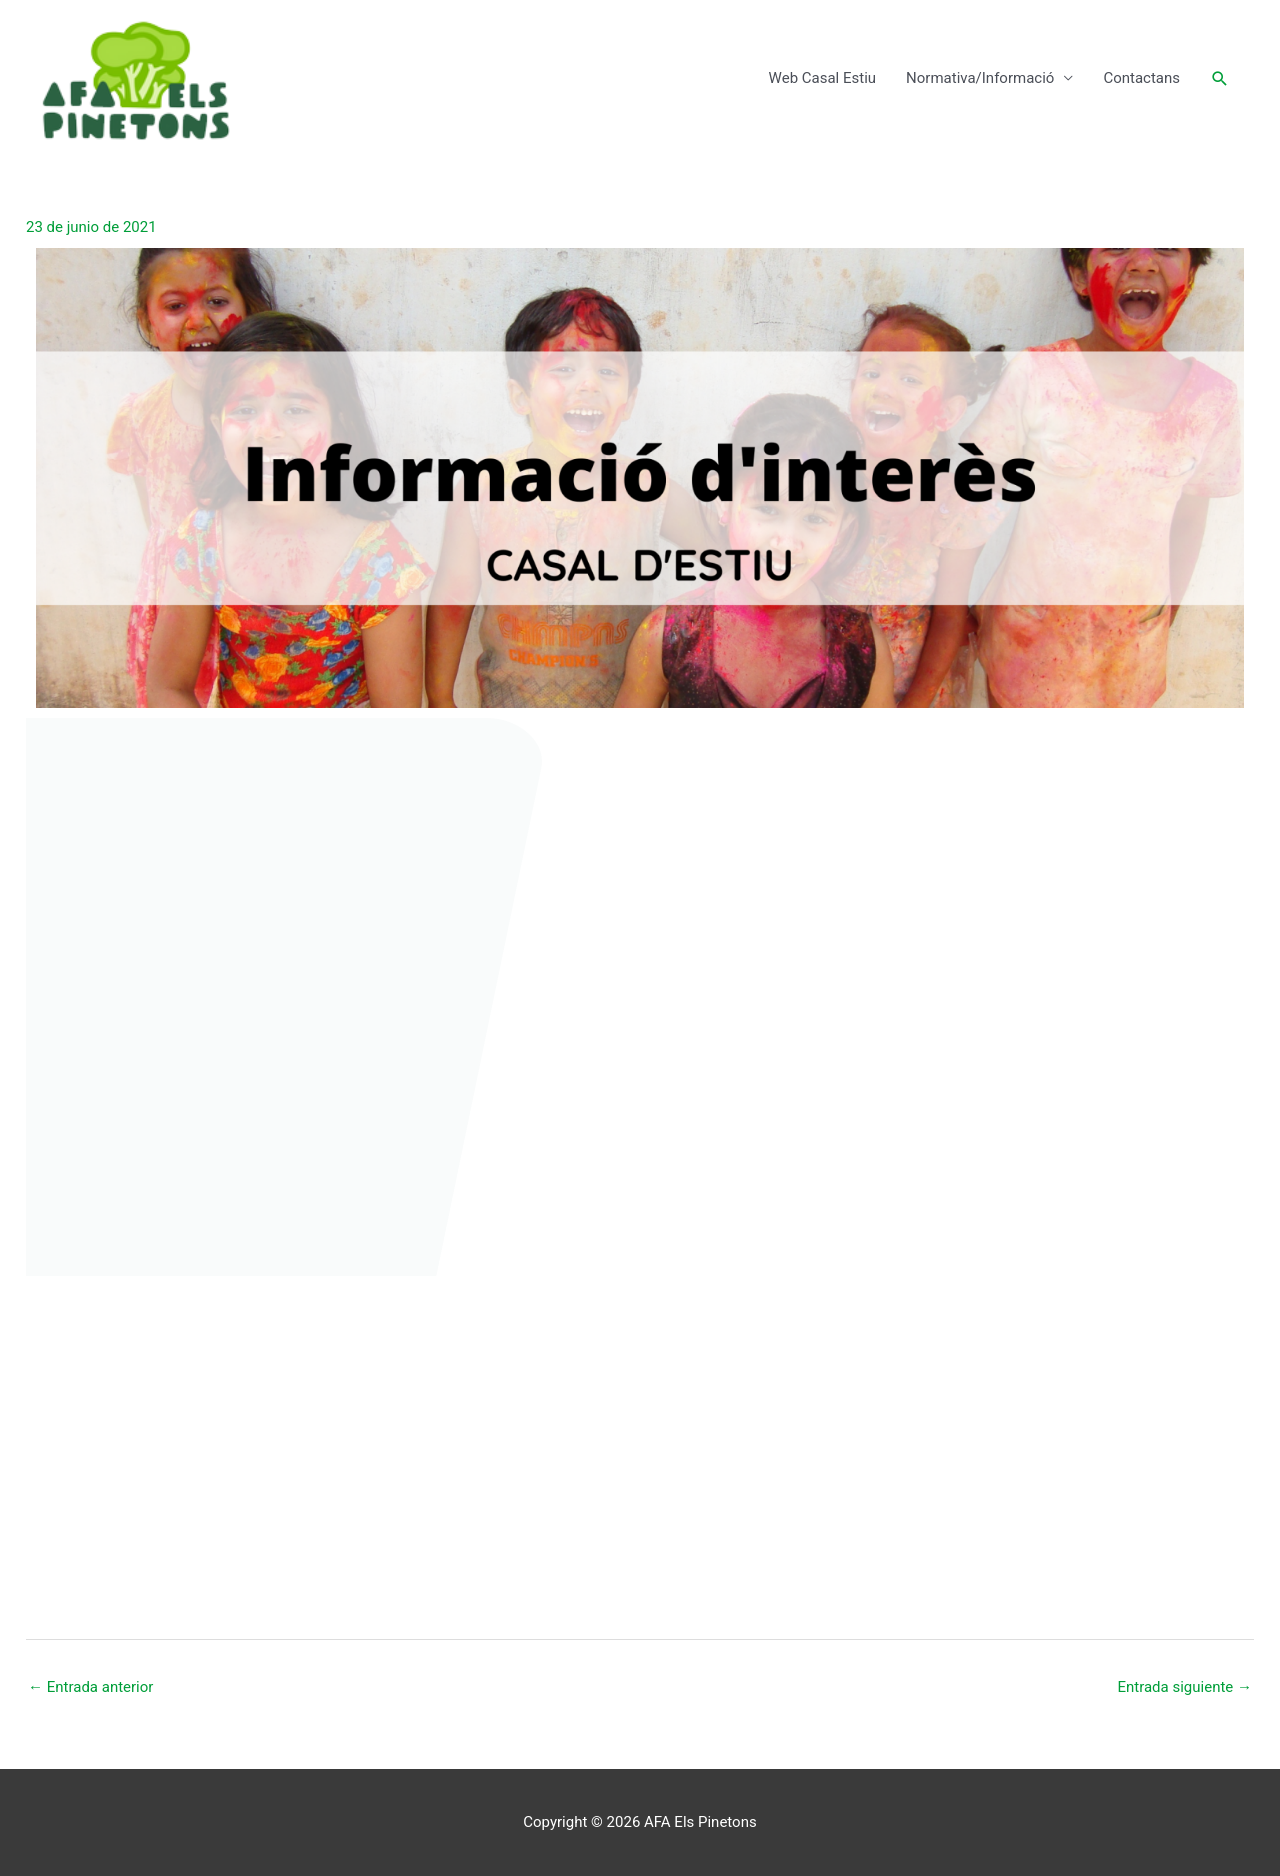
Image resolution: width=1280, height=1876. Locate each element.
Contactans (1141, 78)
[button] (1220, 79)
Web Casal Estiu (822, 78)
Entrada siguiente (1184, 1687)
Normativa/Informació (980, 78)
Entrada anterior (90, 1687)
